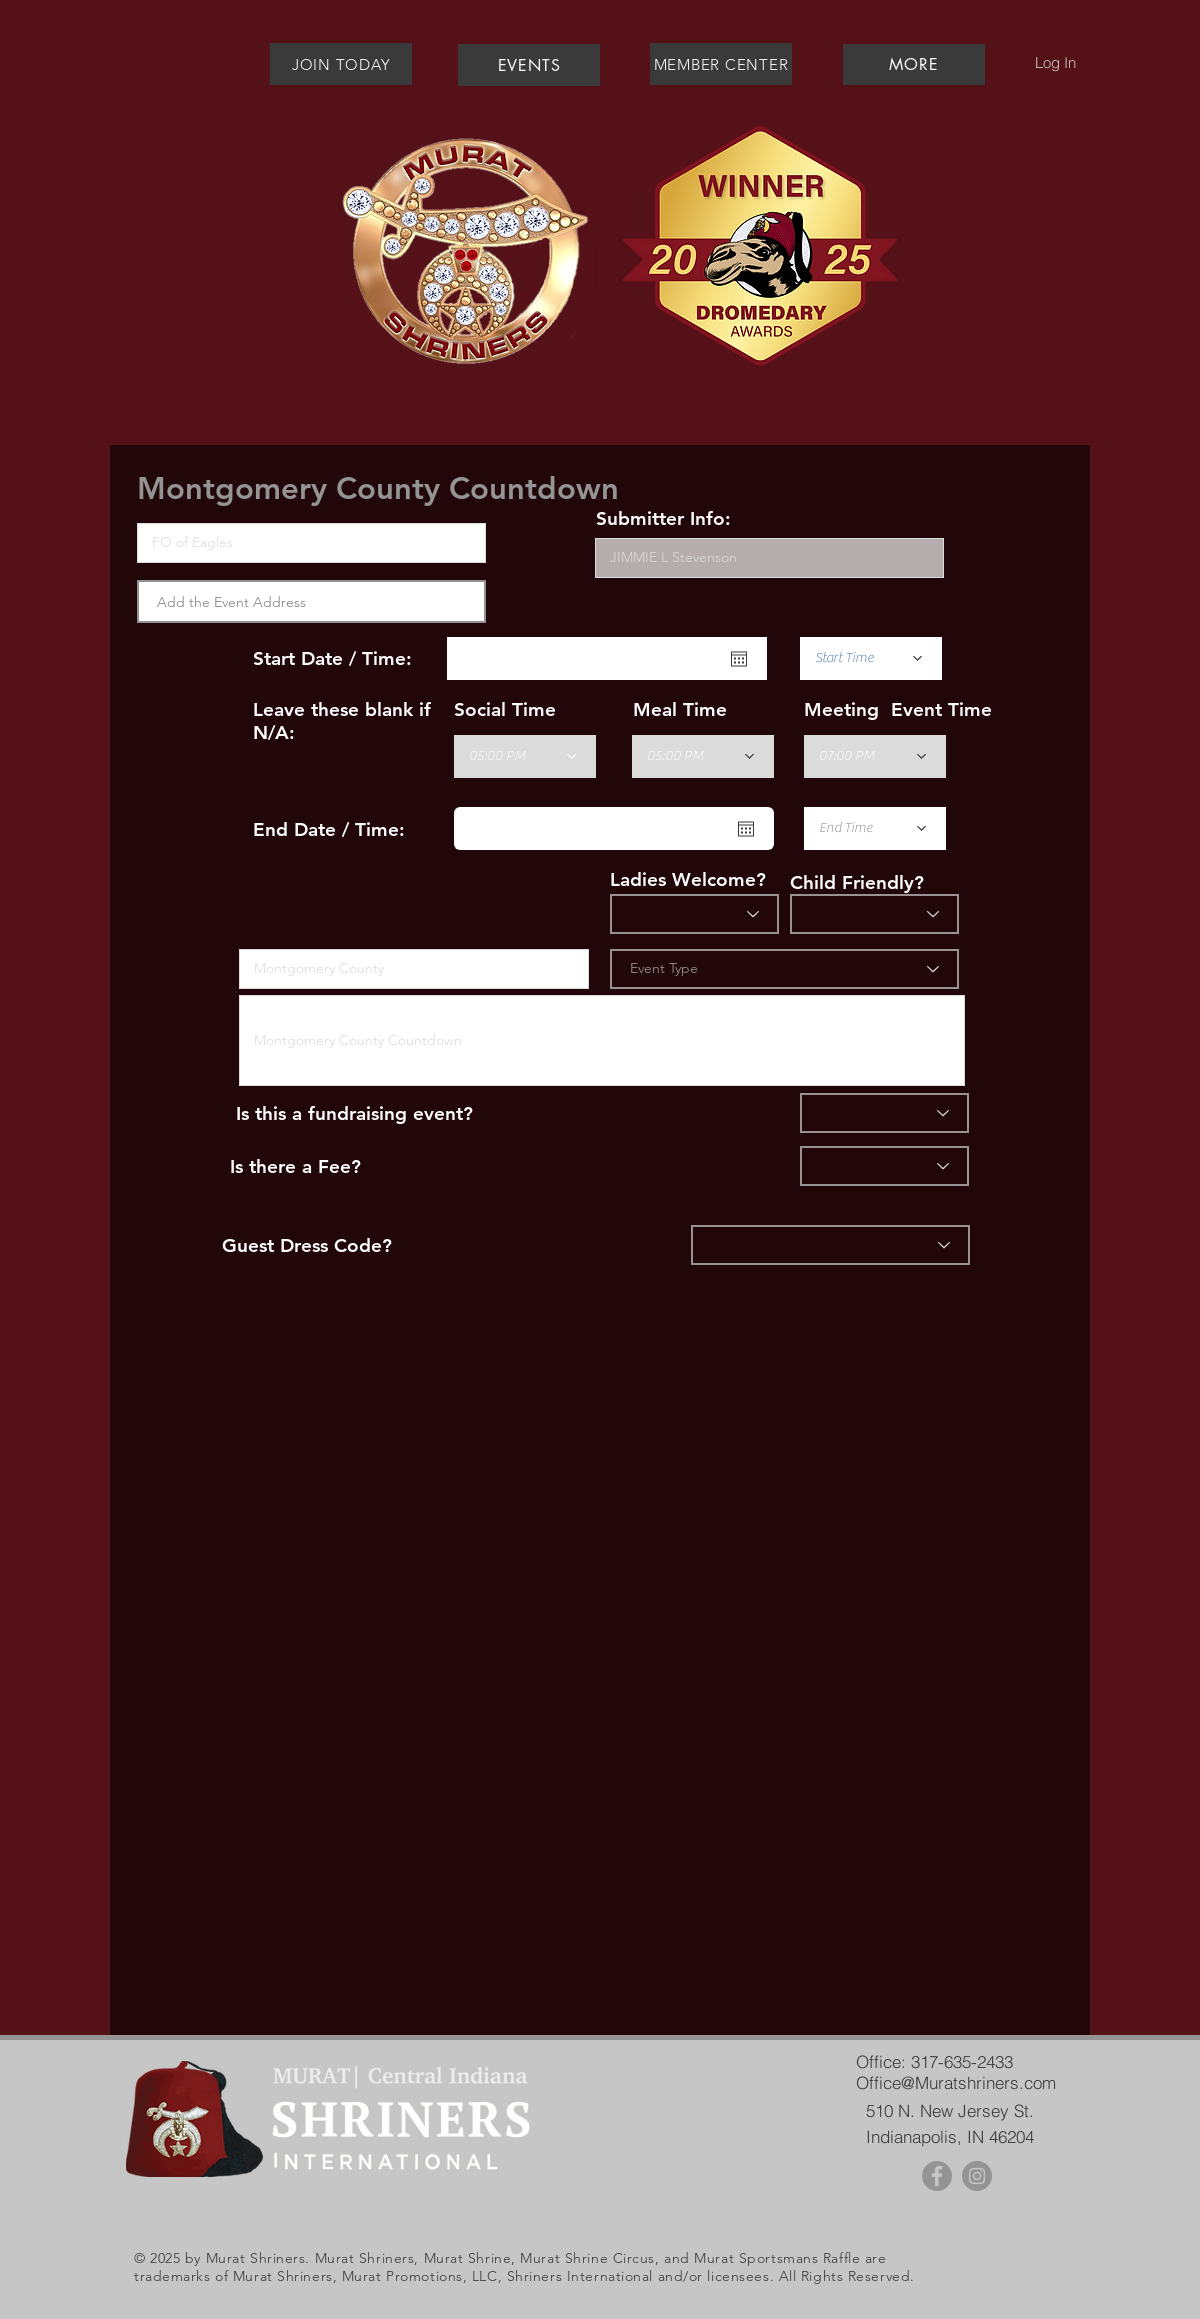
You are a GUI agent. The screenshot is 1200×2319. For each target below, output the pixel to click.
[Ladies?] (694, 914)
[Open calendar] (739, 659)
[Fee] (884, 1166)
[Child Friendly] (874, 914)
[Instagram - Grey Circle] (977, 2176)
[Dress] (830, 1245)
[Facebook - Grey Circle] (937, 2176)
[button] (913, 64)
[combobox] (311, 601)
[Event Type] (784, 969)
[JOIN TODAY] (341, 64)
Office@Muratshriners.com (956, 2082)
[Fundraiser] (884, 1113)
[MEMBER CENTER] (721, 64)
